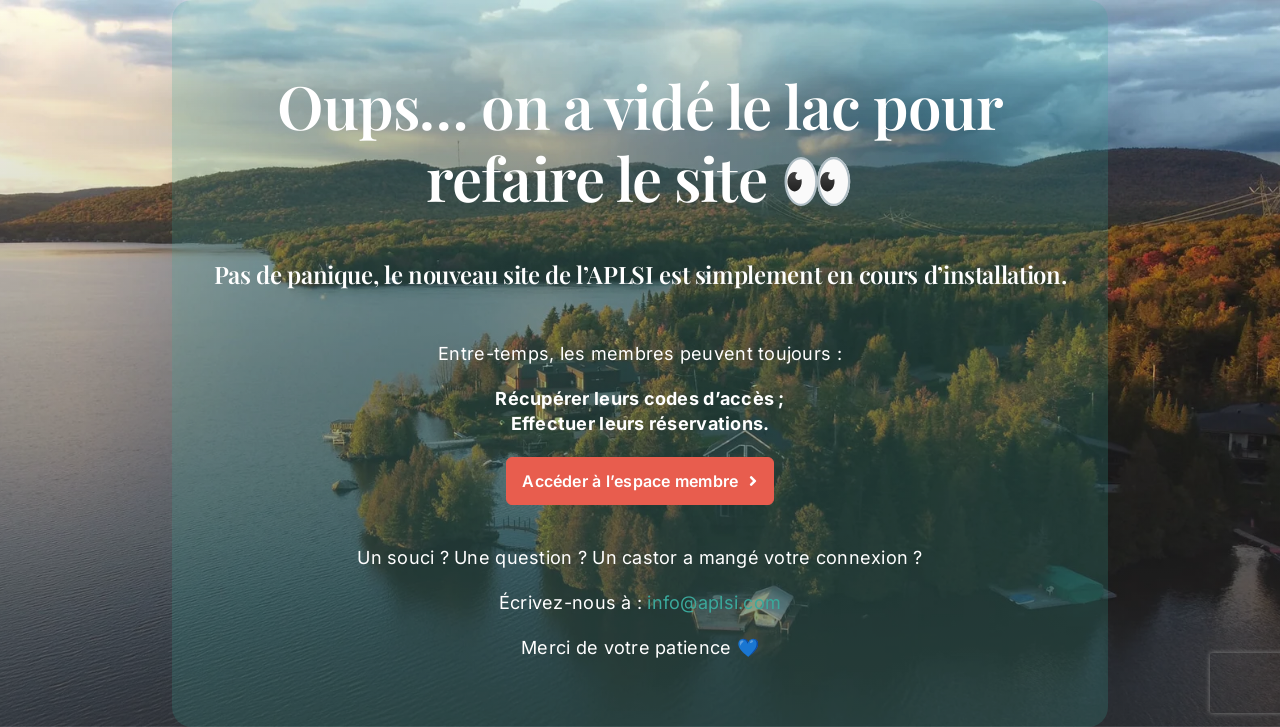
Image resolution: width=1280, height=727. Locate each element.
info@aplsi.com (714, 602)
